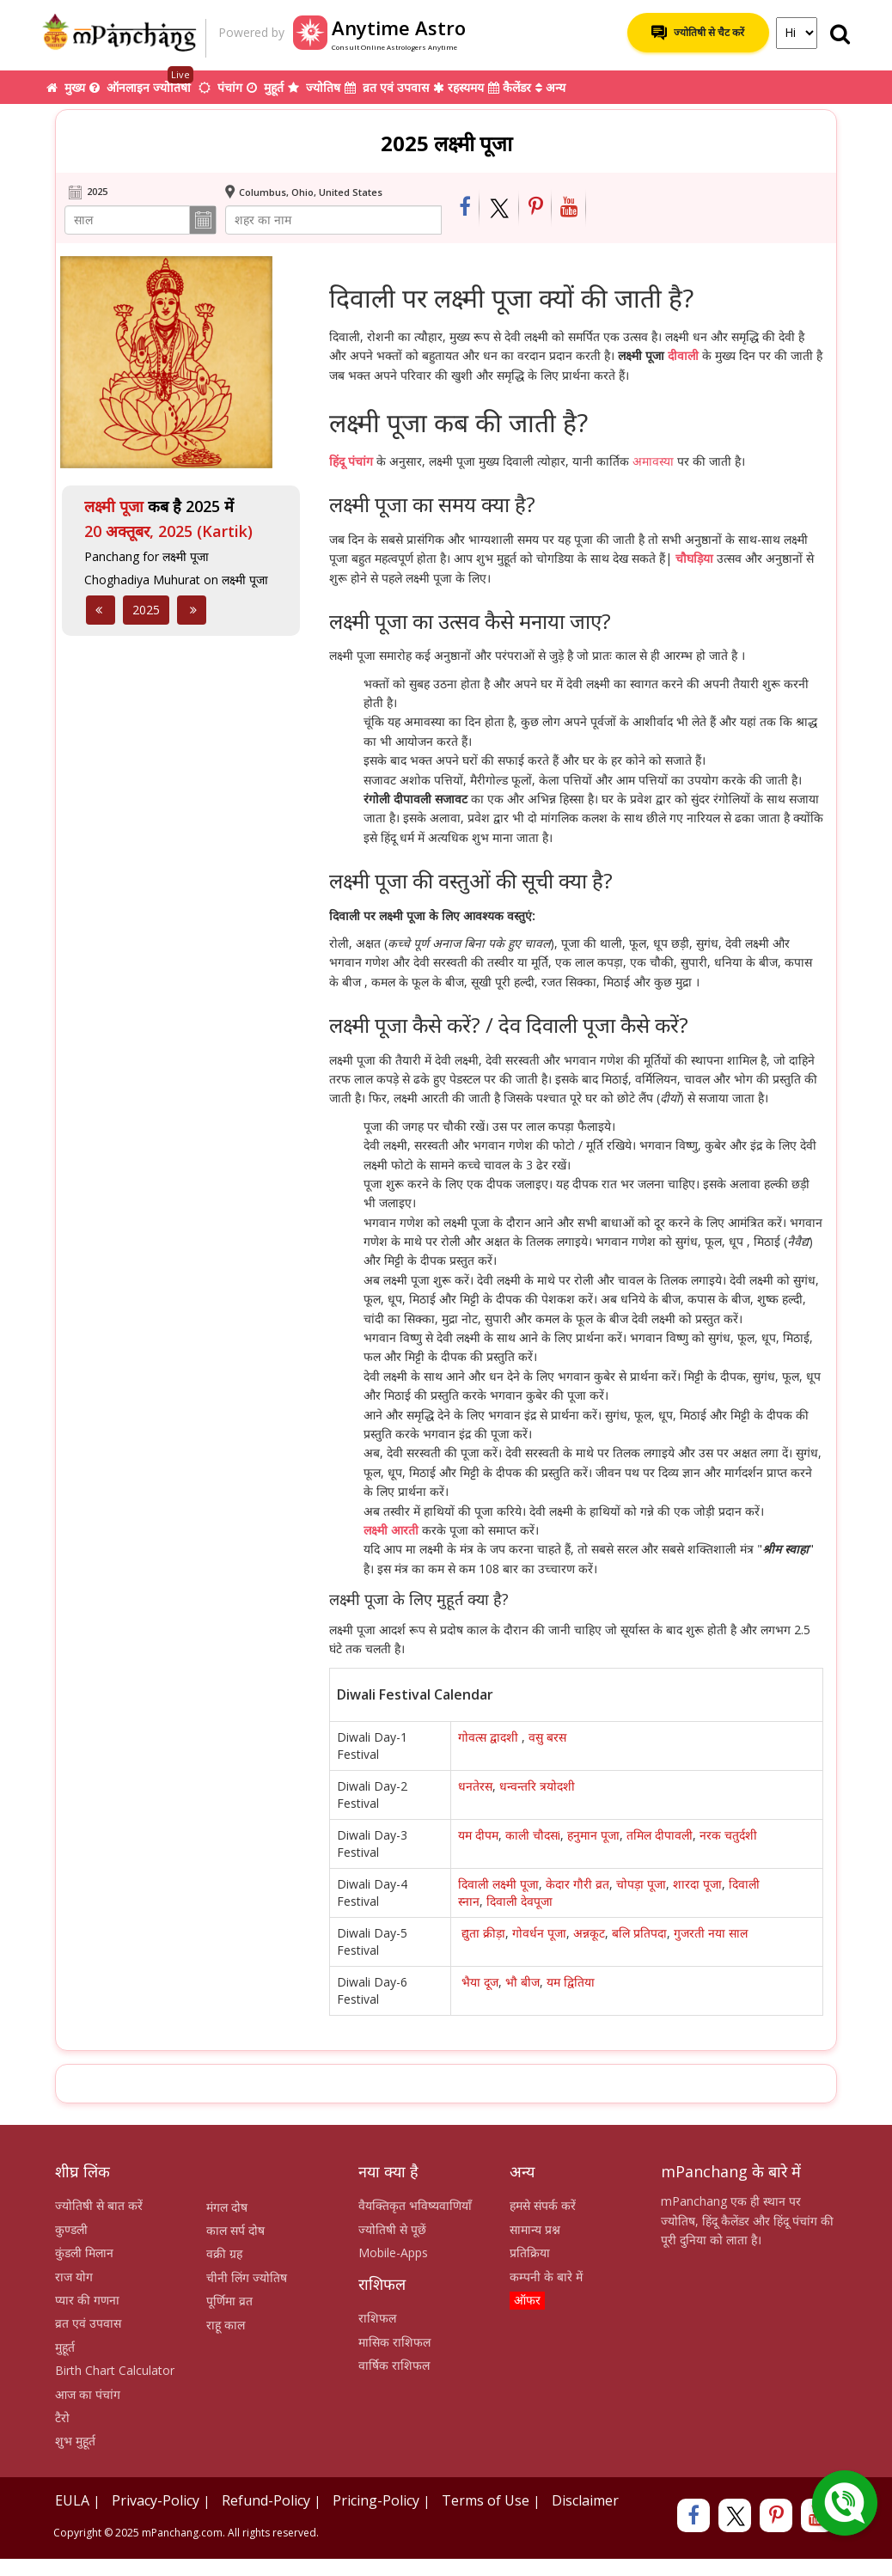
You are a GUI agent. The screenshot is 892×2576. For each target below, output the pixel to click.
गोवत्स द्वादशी (490, 1737)
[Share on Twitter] (500, 208)
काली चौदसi (532, 1835)
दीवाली (683, 355)
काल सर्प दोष (235, 2230)
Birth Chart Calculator (114, 2370)
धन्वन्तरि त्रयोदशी (537, 1786)
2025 (146, 609)
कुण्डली (71, 2229)
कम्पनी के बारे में (546, 2276)
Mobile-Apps (393, 2252)
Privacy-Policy (155, 2500)
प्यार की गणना (87, 2300)
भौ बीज (522, 1982)
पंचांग (220, 87)
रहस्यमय (458, 87)
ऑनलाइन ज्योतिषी (141, 82)
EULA (72, 2500)
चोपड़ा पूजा (641, 1884)
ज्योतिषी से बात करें (99, 2205)
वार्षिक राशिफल (394, 2365)
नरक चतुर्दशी (728, 1835)
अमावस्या (653, 461)
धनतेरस (475, 1786)
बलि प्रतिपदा (639, 1933)
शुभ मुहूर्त (75, 2441)
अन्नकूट (589, 1933)
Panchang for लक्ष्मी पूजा (146, 556)
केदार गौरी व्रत (577, 1884)
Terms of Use (485, 2500)
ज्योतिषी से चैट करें (697, 32)
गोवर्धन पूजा (539, 1933)
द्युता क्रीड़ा (483, 1933)
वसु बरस (549, 1737)
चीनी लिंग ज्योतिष (246, 2277)
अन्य (550, 87)
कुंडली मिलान (84, 2252)
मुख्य (65, 87)
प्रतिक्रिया (530, 2252)
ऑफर (527, 2300)
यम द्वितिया (571, 1982)
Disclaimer (585, 2500)
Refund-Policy (266, 2500)
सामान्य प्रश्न (535, 2229)
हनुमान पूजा (593, 1835)
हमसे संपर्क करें (543, 2205)
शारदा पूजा (697, 1884)
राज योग (74, 2276)
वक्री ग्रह (224, 2253)
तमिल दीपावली (659, 1835)
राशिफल (377, 2318)
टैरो (62, 2417)
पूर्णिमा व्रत (229, 2300)
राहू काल (225, 2325)
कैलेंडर (509, 87)
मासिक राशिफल (394, 2342)
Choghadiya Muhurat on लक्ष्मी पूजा (176, 579)
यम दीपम (478, 1835)
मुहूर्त (265, 87)
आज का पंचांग (87, 2394)
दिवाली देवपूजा (519, 1901)
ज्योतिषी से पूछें (392, 2229)
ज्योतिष (314, 87)
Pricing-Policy (376, 2500)
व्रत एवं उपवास (387, 87)
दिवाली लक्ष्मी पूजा (498, 1884)
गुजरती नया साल (711, 1933)
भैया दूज (479, 1982)
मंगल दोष (226, 2207)
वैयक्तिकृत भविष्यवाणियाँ (415, 2205)
